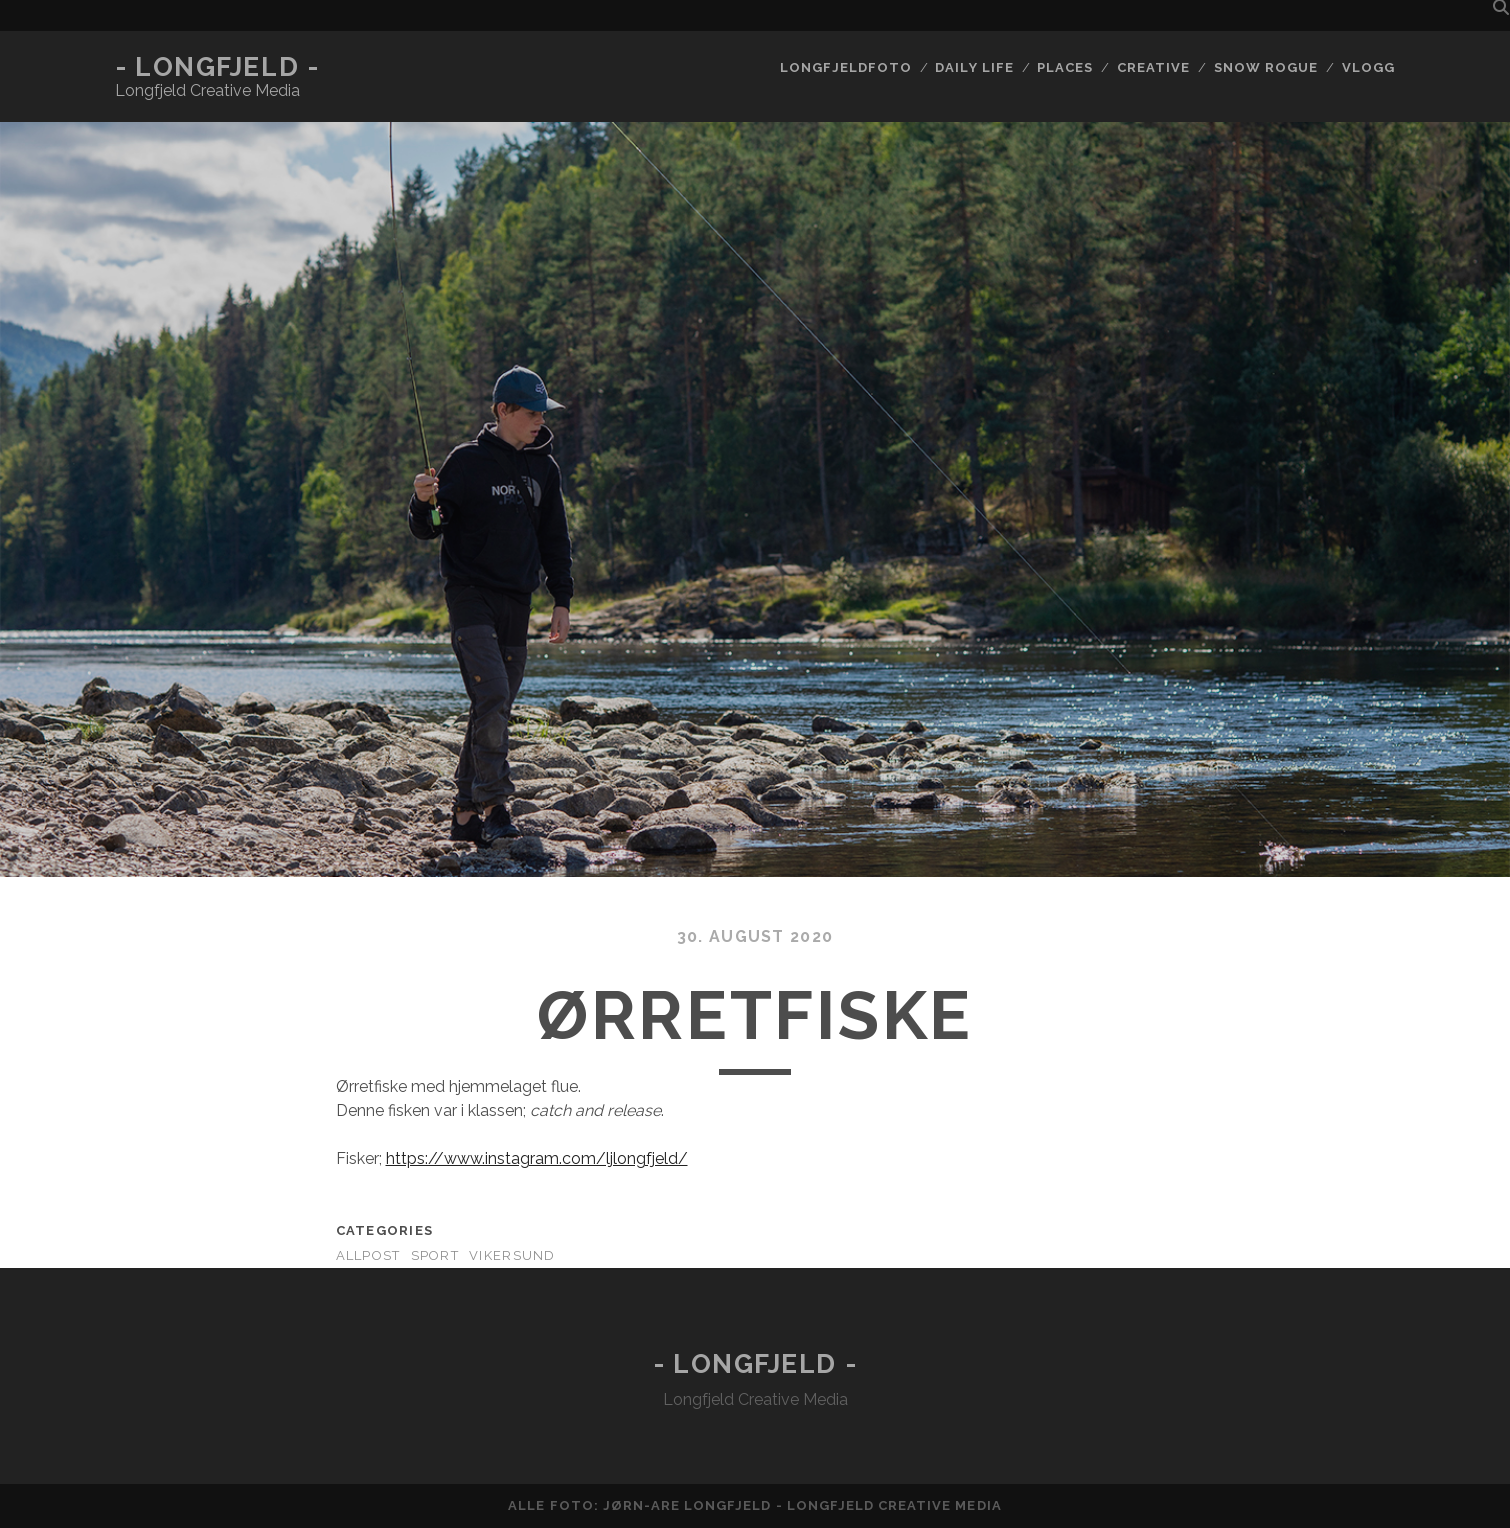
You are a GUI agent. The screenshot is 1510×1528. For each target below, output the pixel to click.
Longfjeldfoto (846, 67)
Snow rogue (1266, 67)
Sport (435, 1255)
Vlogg (1368, 67)
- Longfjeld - (217, 67)
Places (1065, 67)
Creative (1153, 67)
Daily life (974, 67)
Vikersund (512, 1255)
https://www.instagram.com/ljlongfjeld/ (537, 1158)
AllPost (368, 1255)
